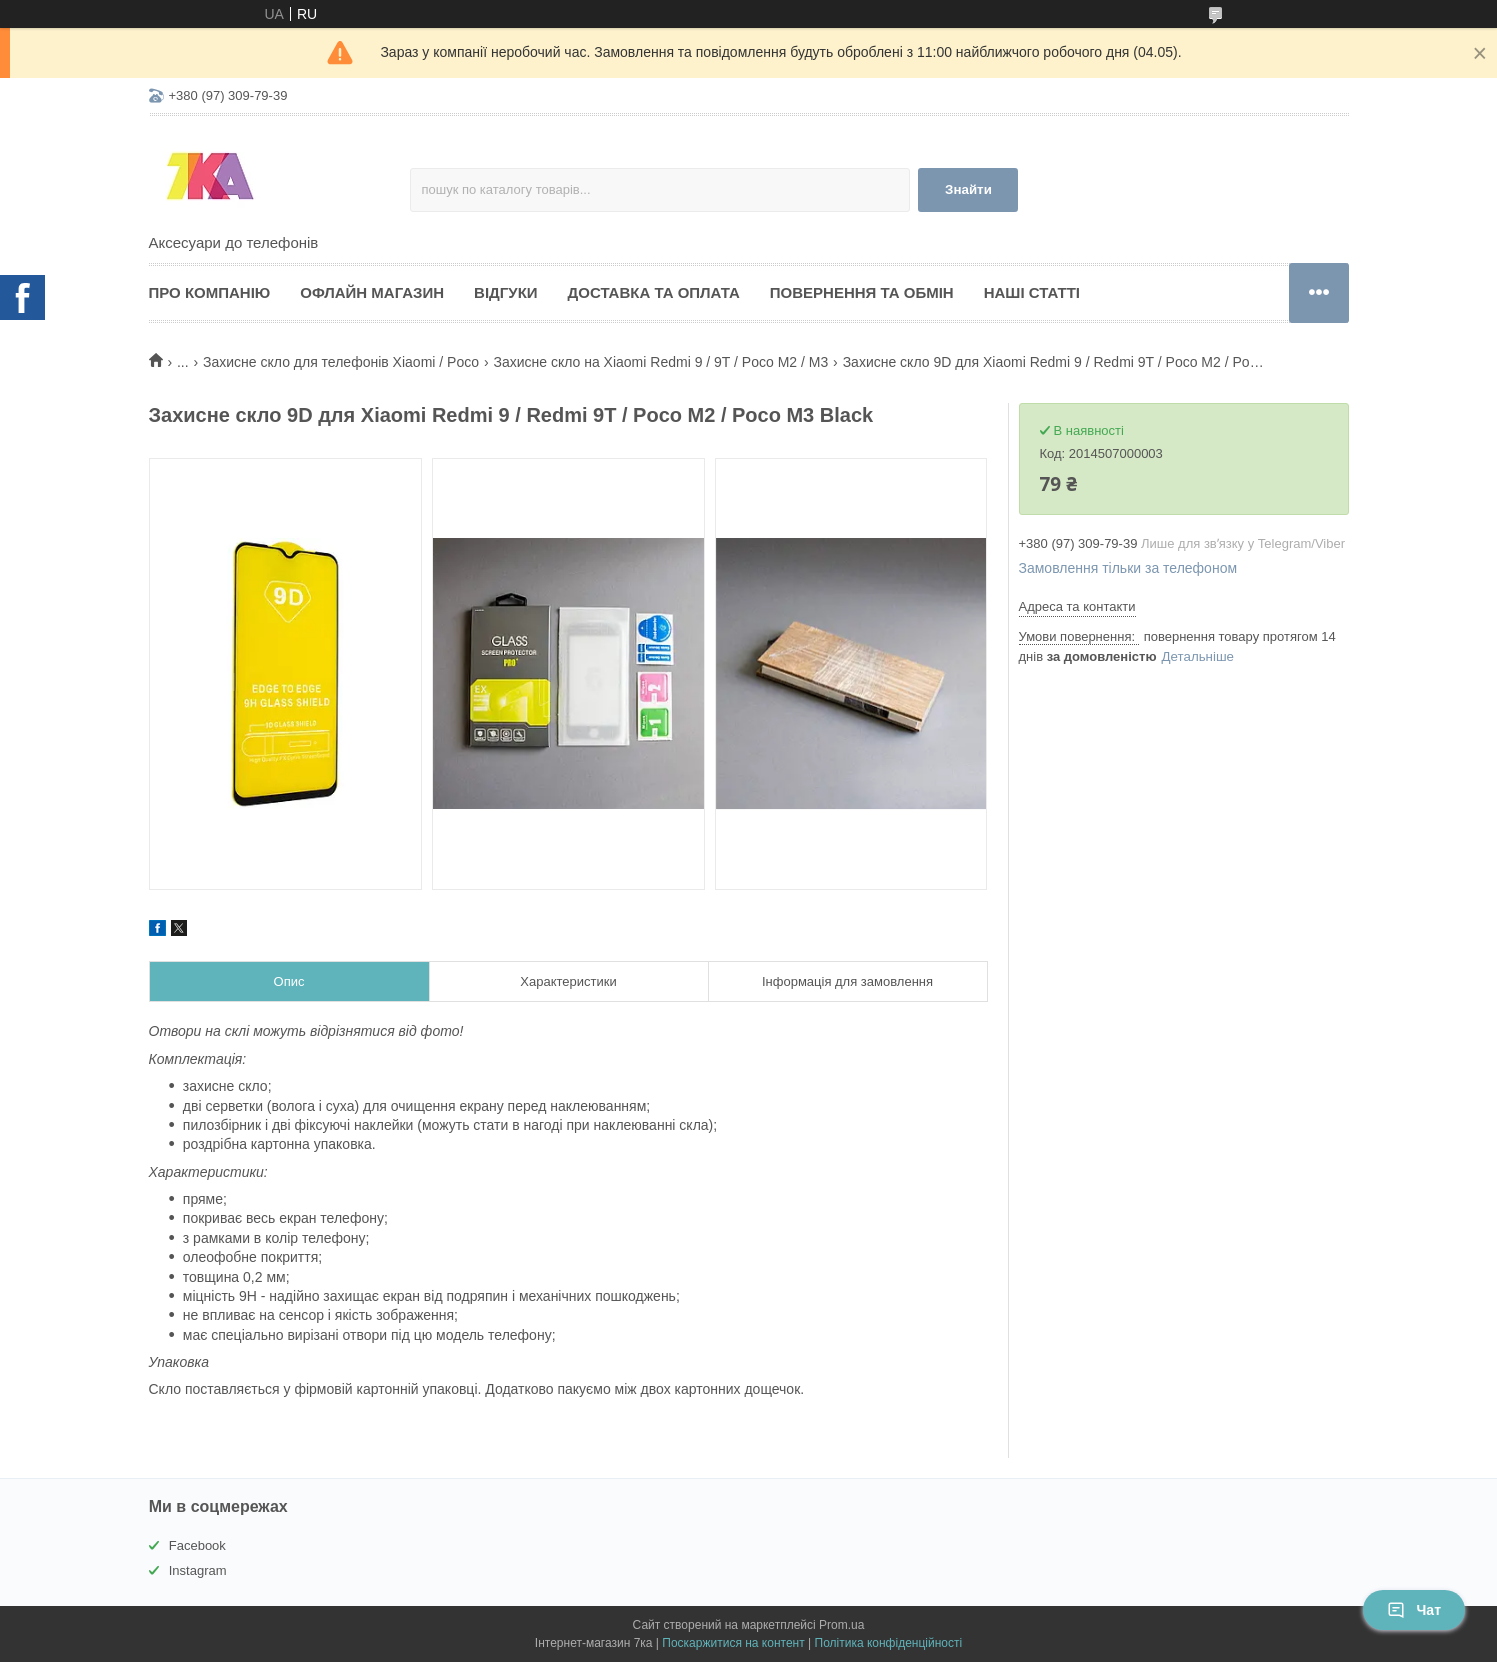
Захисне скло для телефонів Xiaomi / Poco (341, 362)
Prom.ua (841, 1625)
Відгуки (505, 292)
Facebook (197, 1545)
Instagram (198, 1570)
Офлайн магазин (372, 292)
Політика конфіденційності (889, 1643)
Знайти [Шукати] (968, 189)
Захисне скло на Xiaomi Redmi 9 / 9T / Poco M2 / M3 (660, 362)
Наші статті (1032, 292)
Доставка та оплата (654, 292)
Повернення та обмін (862, 292)
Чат (1414, 1610)
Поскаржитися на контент (733, 1643)
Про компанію (210, 292)
